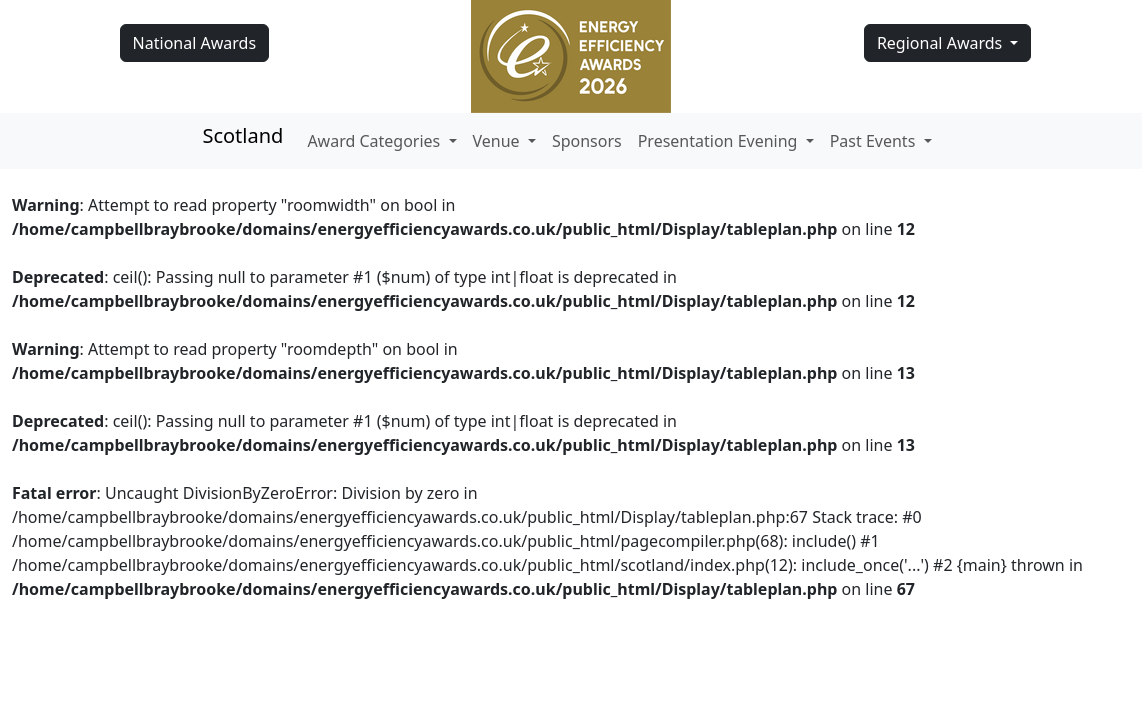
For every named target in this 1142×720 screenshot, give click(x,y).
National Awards (194, 43)
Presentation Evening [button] (720, 141)
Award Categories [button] (375, 141)
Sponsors (587, 141)
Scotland (242, 135)
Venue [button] (498, 141)
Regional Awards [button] (942, 43)
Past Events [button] (875, 141)
